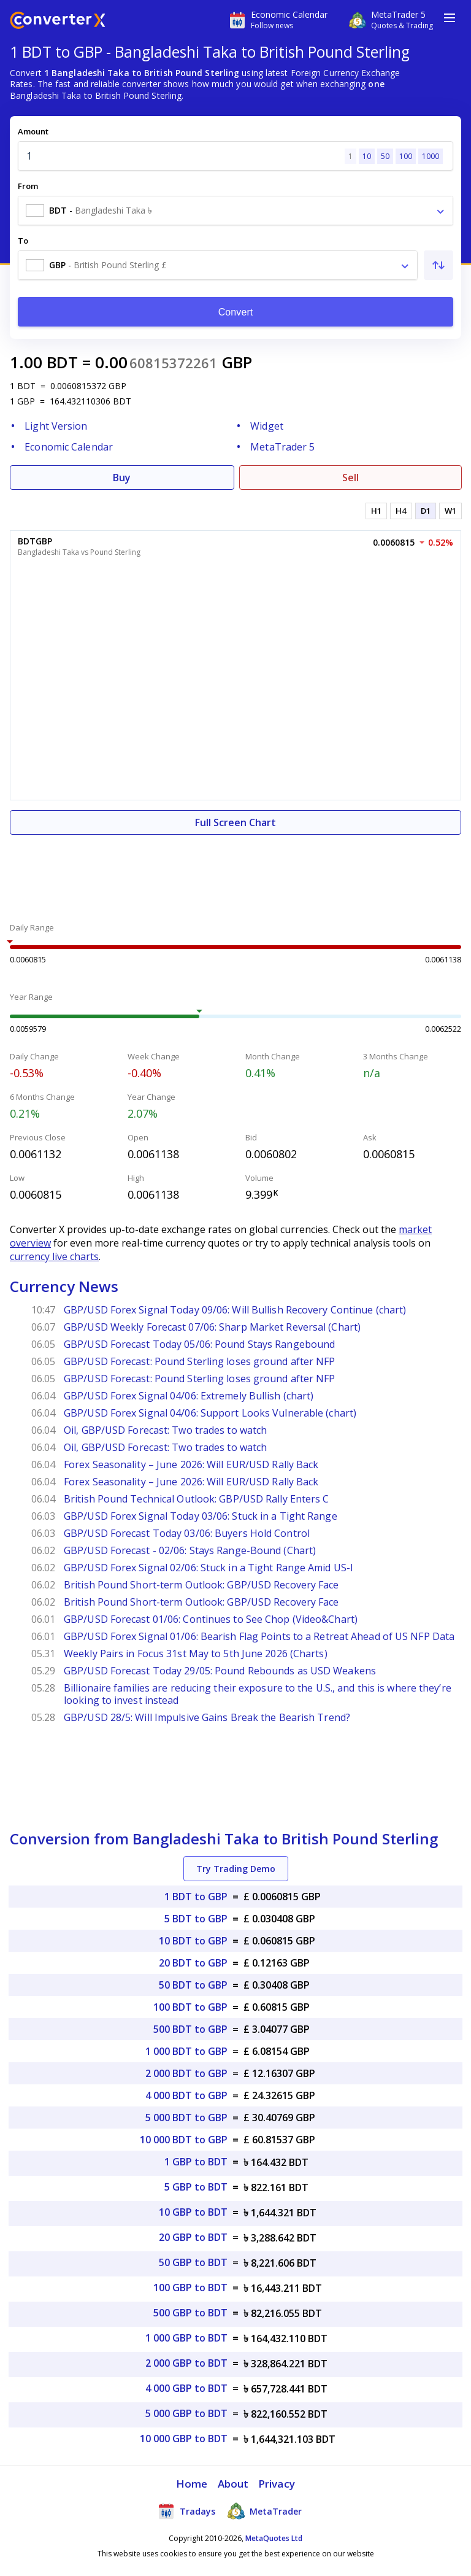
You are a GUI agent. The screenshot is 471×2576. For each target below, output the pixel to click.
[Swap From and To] (438, 265)
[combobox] (235, 210)
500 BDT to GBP (190, 2029)
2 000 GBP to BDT (186, 2363)
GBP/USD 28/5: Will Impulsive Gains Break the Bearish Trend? (207, 1717)
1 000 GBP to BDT (186, 2338)
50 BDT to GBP (193, 1985)
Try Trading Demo (235, 1868)
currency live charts (54, 1256)
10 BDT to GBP (193, 1940)
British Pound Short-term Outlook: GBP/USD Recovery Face (201, 1585)
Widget (266, 426)
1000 (430, 156)
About (233, 2484)
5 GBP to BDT (196, 2187)
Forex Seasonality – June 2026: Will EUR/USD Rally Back (191, 1464)
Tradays (186, 2511)
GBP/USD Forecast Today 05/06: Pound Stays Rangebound (199, 1344)
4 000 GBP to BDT (186, 2388)
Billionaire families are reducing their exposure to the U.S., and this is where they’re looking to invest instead (257, 1694)
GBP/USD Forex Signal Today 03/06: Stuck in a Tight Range (200, 1516)
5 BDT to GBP (196, 1918)
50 (385, 156)
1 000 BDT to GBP (186, 2051)
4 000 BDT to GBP (186, 2095)
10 (366, 156)
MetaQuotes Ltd (273, 2538)
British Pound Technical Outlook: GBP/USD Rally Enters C (196, 1499)
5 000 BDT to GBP (186, 2117)
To (23, 240)
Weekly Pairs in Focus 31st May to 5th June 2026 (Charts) (195, 1653)
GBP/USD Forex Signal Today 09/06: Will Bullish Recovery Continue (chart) (235, 1310)
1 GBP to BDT (196, 2161)
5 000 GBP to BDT (186, 2413)
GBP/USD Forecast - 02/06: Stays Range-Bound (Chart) (190, 1550)
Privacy (276, 2484)
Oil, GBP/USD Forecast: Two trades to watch (165, 1430)
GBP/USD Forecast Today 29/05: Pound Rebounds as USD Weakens (220, 1670)
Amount (33, 131)
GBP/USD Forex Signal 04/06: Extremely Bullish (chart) (188, 1395)
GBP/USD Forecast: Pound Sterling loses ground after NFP (199, 1361)
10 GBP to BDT (193, 2212)
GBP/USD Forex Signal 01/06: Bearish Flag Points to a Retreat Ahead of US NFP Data (259, 1636)
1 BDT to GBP (196, 1896)
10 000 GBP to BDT (184, 2438)
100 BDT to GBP (190, 2007)
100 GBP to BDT (190, 2287)
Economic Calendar (69, 447)
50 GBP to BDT (193, 2262)
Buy (122, 477)
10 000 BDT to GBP (184, 2139)
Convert (235, 312)
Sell (350, 477)
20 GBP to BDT (193, 2237)
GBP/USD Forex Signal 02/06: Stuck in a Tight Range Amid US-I (208, 1567)
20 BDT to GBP (193, 1963)
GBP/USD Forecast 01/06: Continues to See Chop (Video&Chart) (211, 1619)
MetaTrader (265, 2511)
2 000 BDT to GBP (186, 2073)
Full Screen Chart (235, 822)
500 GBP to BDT (190, 2312)
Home (191, 2484)
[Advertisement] (235, 871)
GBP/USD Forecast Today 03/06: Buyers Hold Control (187, 1533)
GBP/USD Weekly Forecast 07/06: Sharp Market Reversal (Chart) (212, 1327)
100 (405, 156)
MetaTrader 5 (282, 447)
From (28, 185)
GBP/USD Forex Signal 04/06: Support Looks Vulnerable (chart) (210, 1413)
